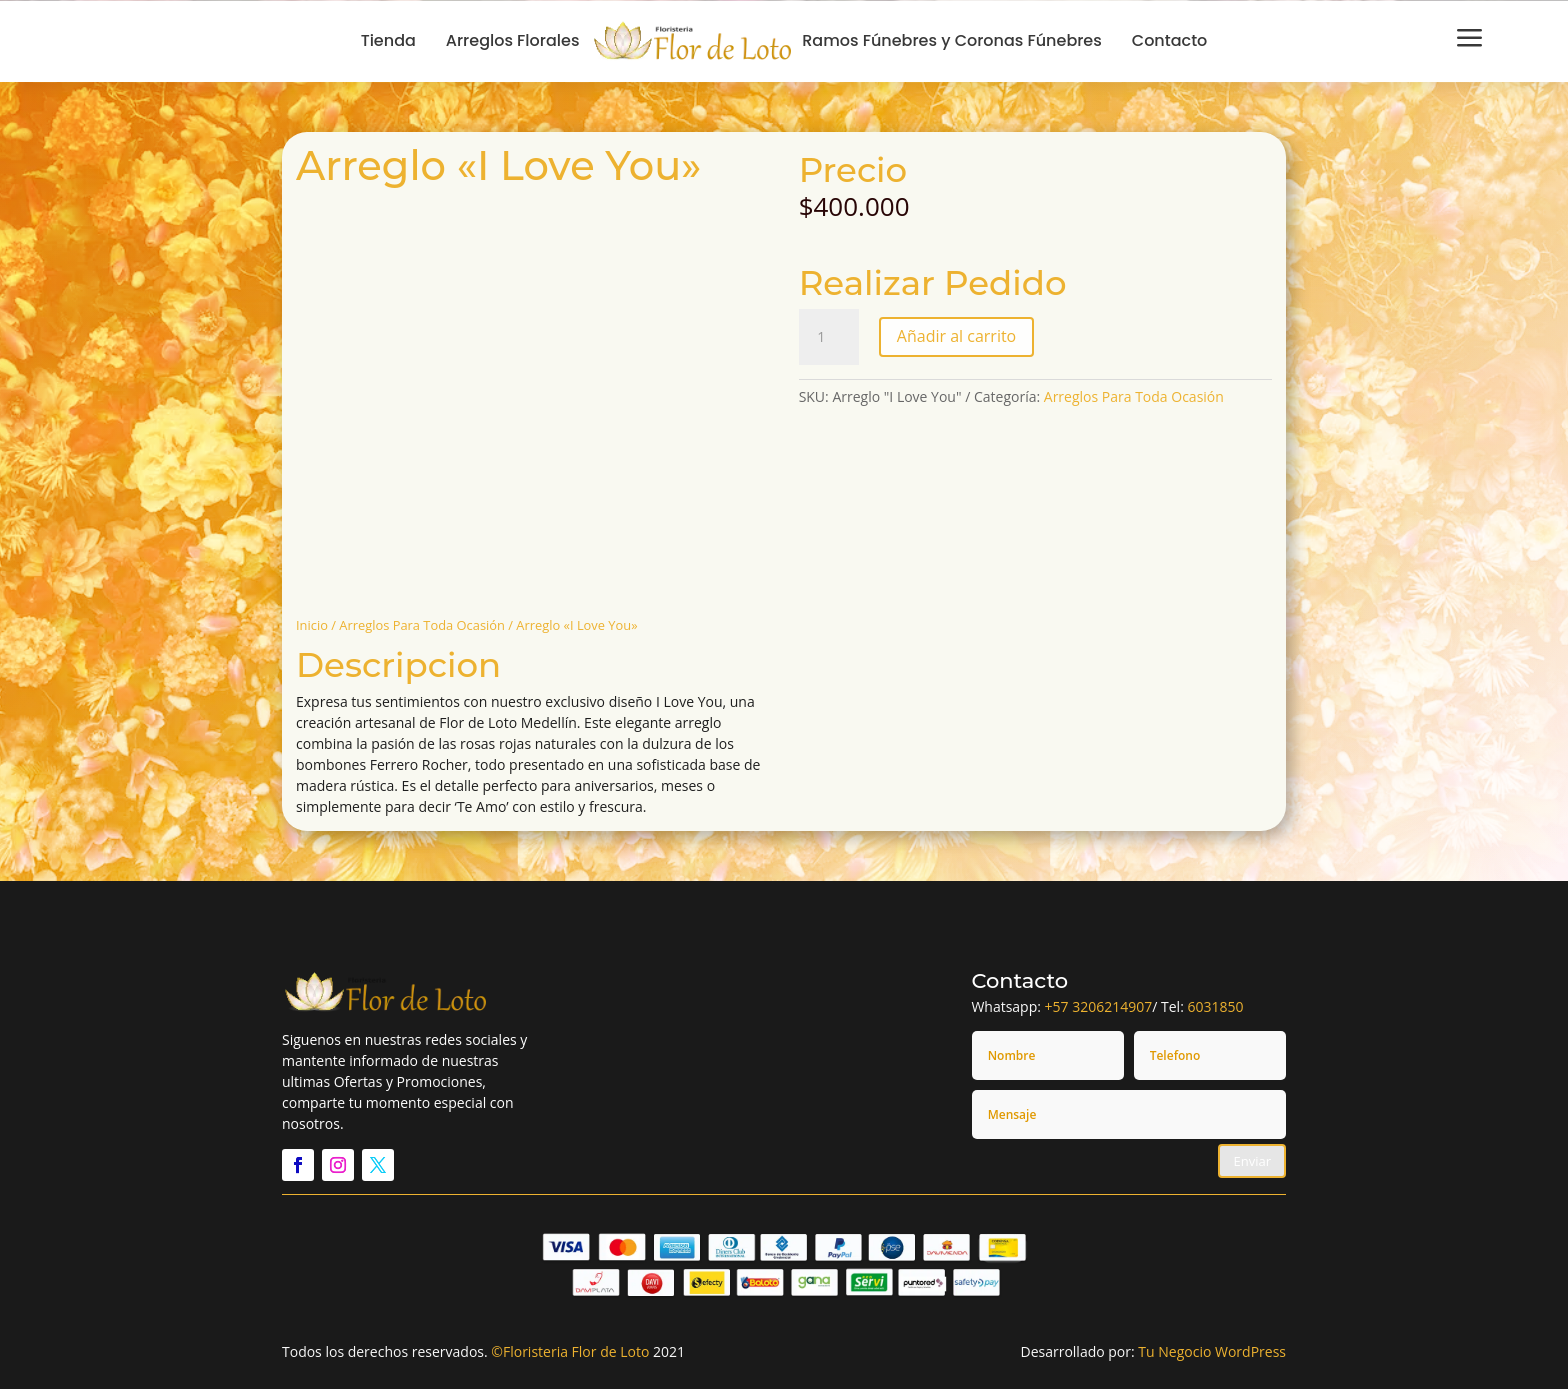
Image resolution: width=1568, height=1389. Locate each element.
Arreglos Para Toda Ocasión (422, 625)
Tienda (388, 40)
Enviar (1252, 1161)
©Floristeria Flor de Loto (570, 1351)
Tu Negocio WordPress (1212, 1351)
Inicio (312, 625)
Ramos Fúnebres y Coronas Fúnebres (952, 40)
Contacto (1170, 40)
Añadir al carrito (956, 336)
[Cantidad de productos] (829, 337)
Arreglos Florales (513, 40)
